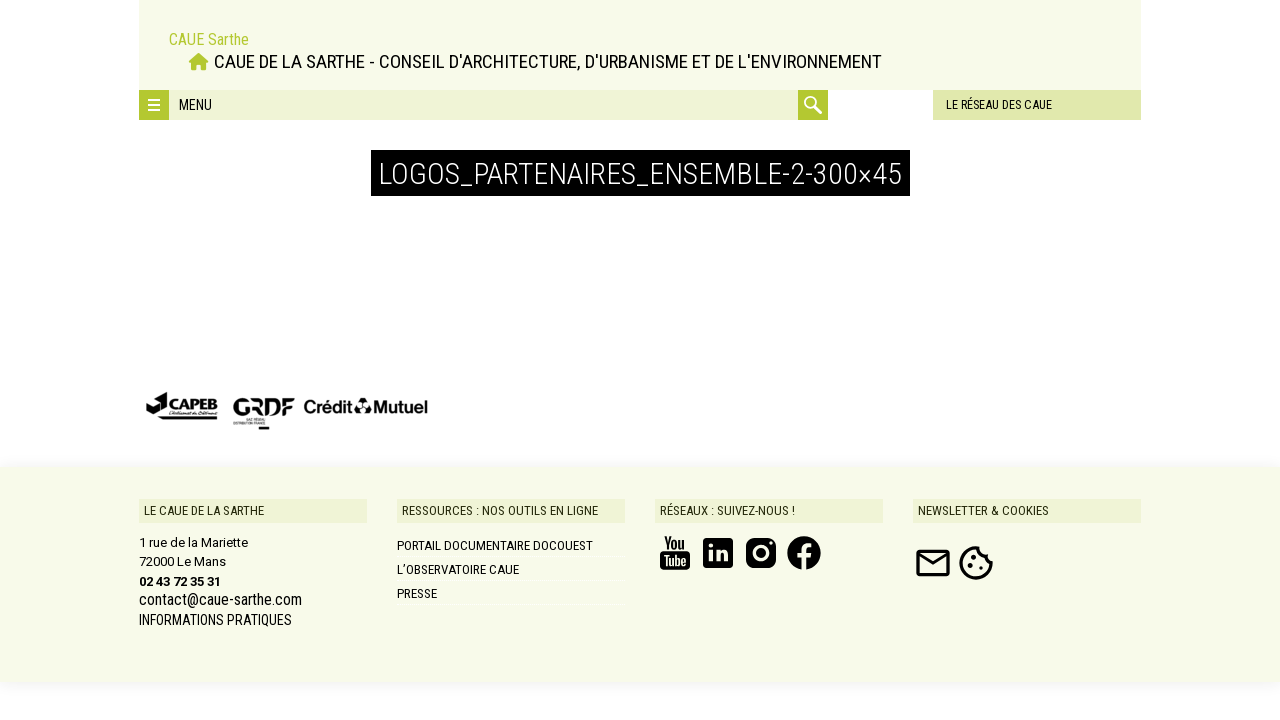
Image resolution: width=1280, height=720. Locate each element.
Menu (195, 105)
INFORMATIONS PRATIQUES (215, 620)
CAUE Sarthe (209, 37)
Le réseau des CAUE (913, 104)
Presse (417, 593)
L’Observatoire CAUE (458, 569)
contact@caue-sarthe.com (220, 600)
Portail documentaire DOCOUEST (495, 545)
